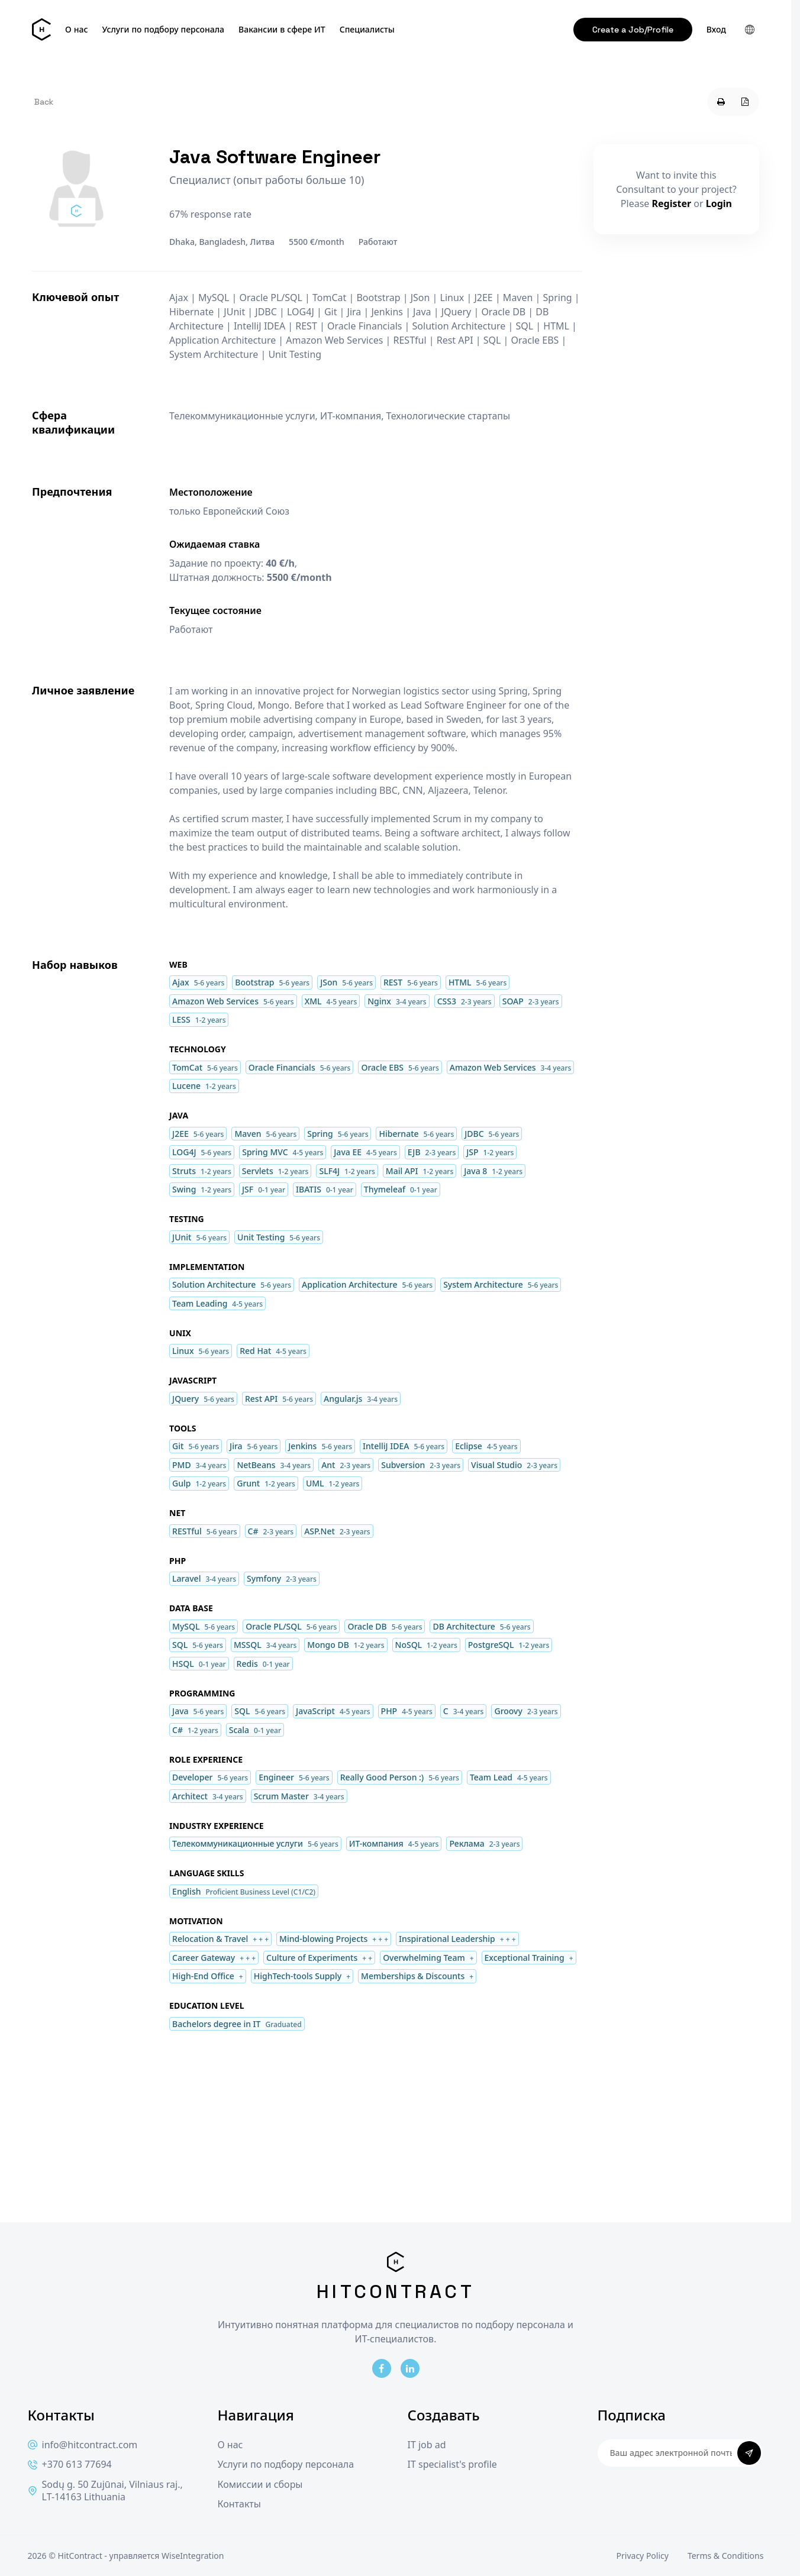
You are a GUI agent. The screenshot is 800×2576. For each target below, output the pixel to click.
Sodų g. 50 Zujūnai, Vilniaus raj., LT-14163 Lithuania (105, 2491)
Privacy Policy (643, 2555)
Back (43, 101)
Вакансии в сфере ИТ (281, 29)
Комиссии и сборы (260, 2484)
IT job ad (427, 2445)
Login (719, 203)
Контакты (239, 2504)
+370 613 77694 (70, 2464)
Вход (716, 29)
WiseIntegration (193, 2555)
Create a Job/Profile (632, 29)
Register (672, 203)
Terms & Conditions (726, 2555)
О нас (76, 29)
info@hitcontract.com (83, 2445)
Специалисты (367, 29)
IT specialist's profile (452, 2464)
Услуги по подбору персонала (163, 29)
